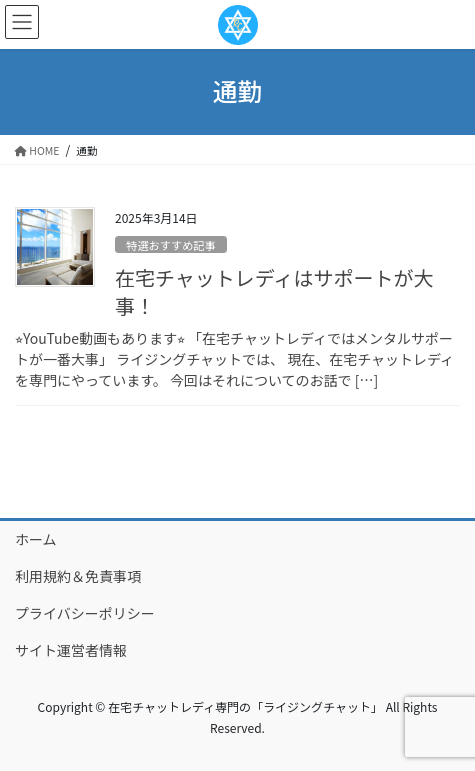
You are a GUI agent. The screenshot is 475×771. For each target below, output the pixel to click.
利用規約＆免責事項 (78, 576)
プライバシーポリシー (85, 613)
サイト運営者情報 (71, 650)
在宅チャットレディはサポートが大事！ (274, 291)
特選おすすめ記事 (171, 245)
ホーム (36, 539)
